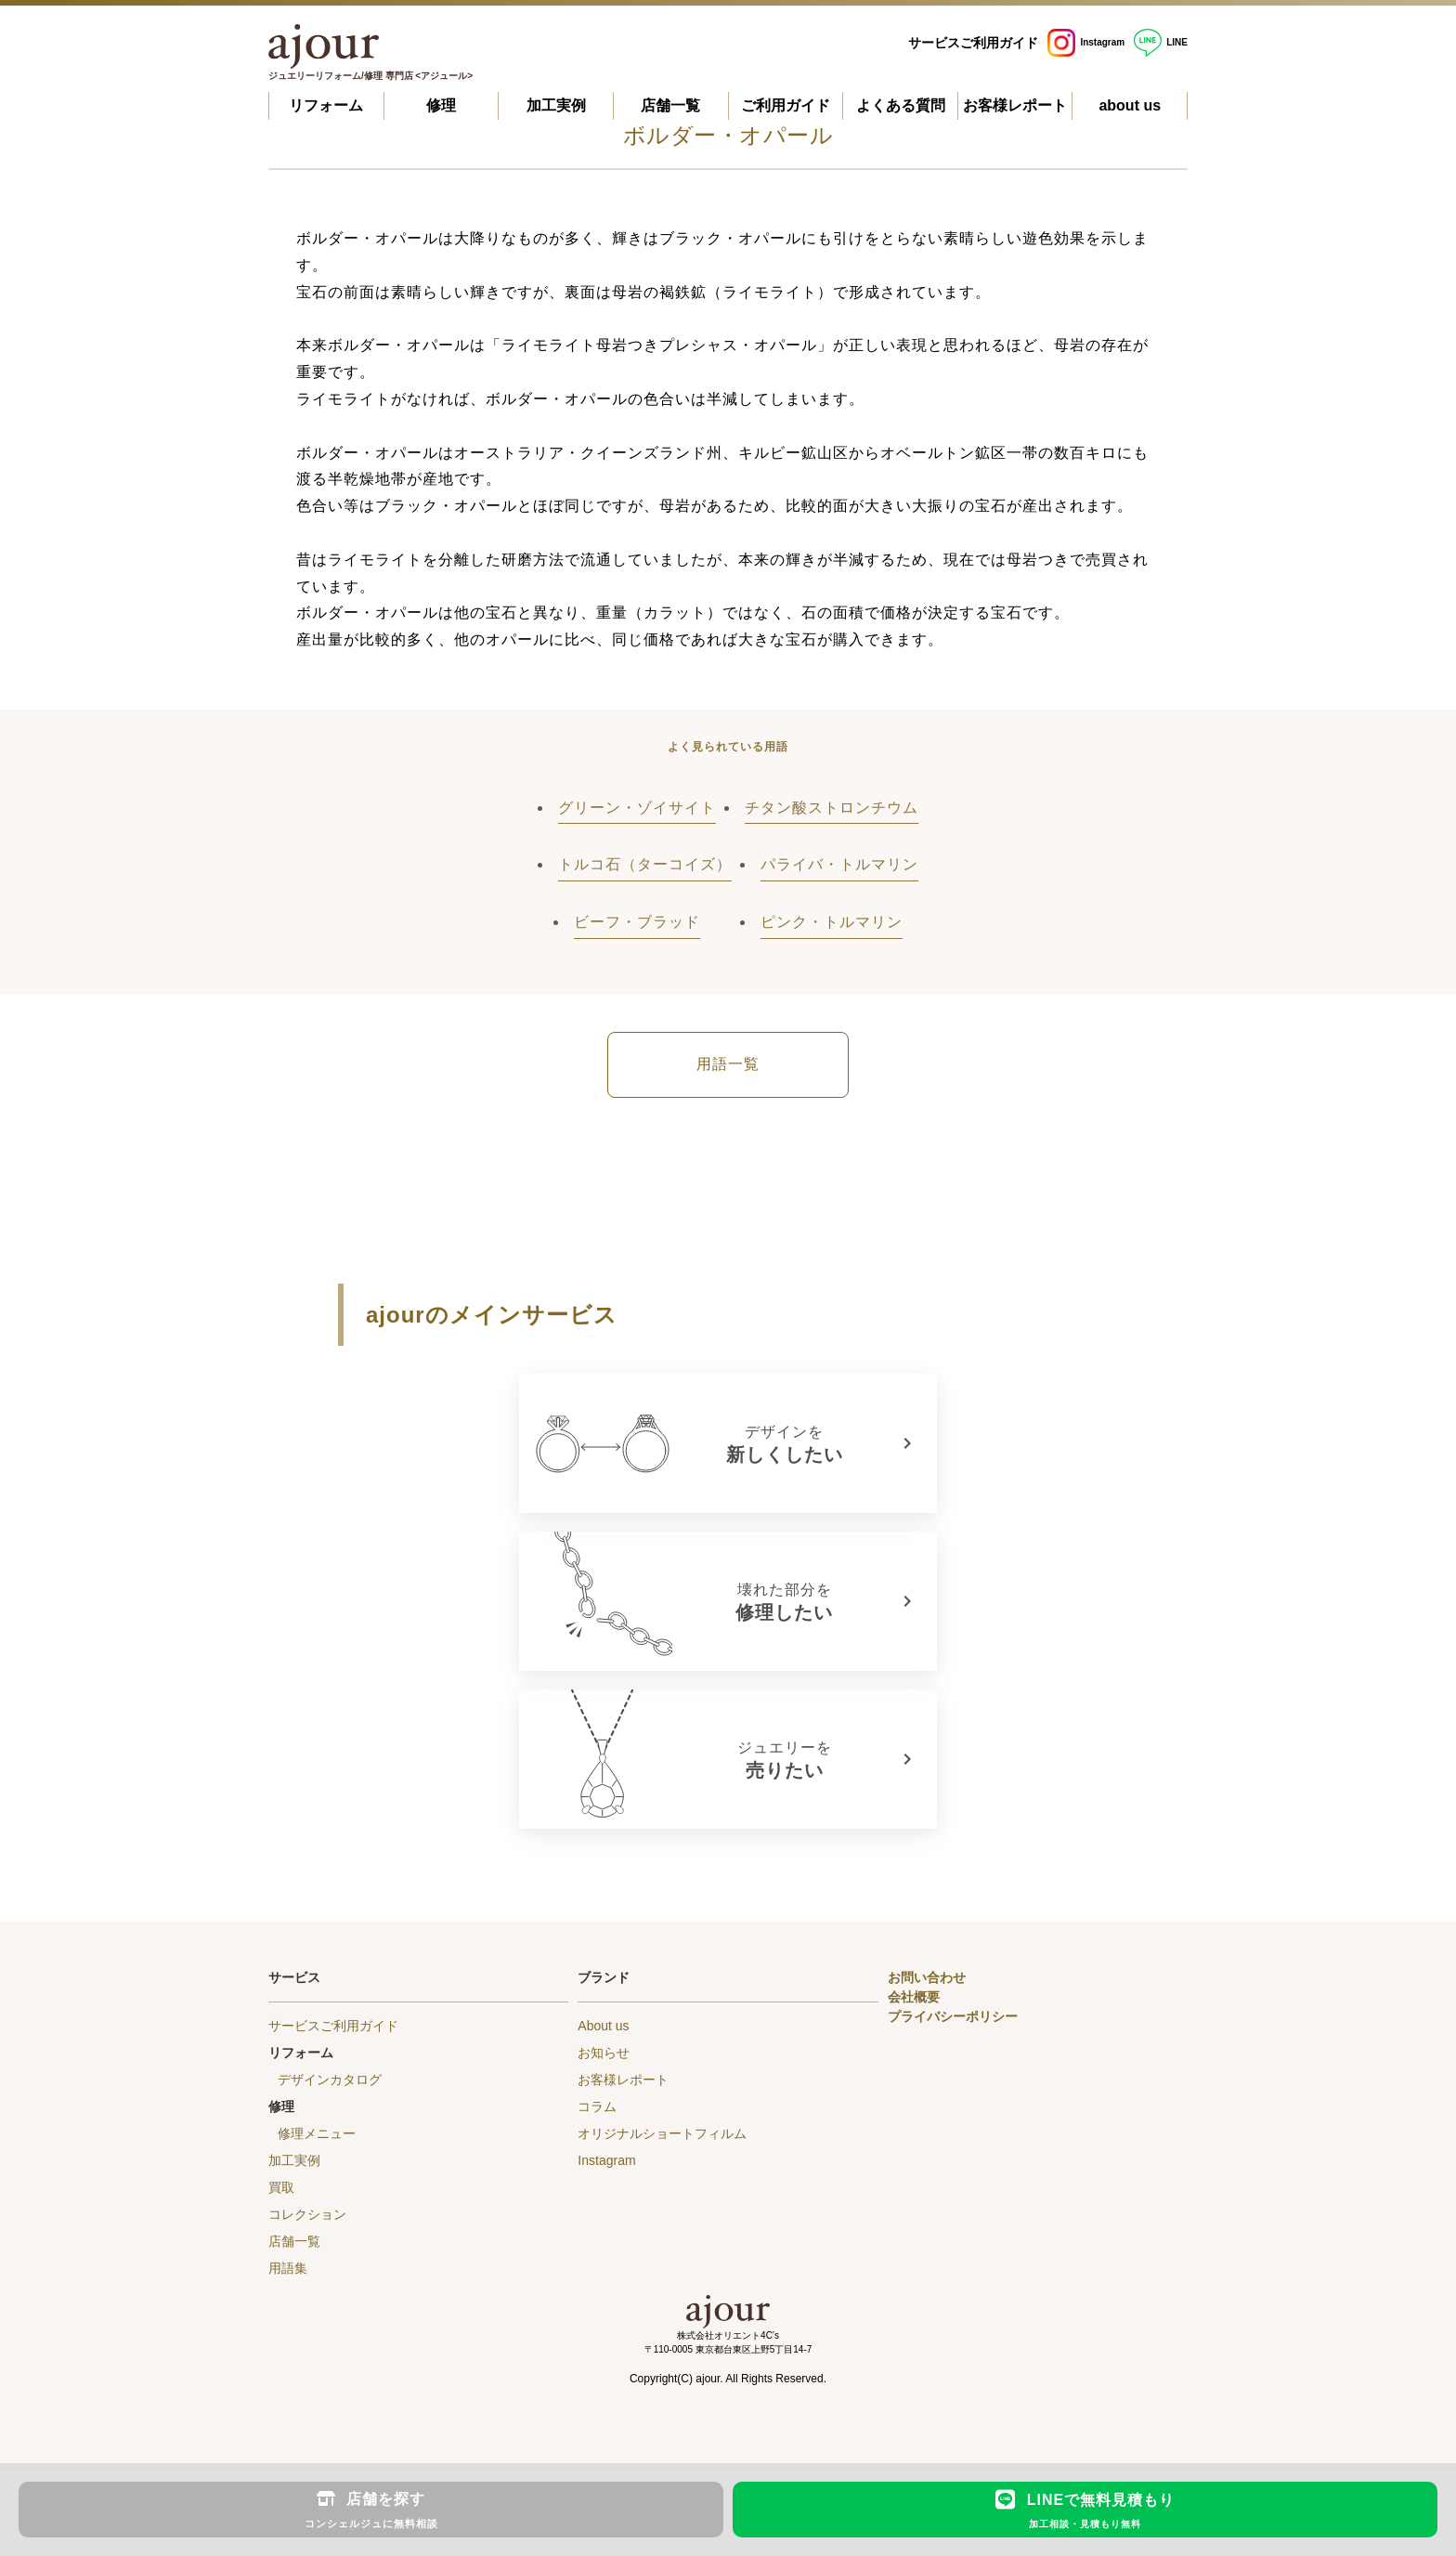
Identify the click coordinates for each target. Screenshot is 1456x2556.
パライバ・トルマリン (839, 864)
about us (1129, 105)
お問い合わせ (927, 1977)
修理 (441, 105)
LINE (1161, 42)
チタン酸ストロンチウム (831, 807)
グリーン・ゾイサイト (637, 807)
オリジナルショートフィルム (662, 2133)
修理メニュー (317, 2133)
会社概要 (914, 1996)
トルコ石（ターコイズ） (645, 864)
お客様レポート (1015, 105)
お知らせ (604, 2052)
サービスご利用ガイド (973, 42)
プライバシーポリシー (953, 2016)
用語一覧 (728, 1064)
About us (603, 2025)
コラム (597, 2106)
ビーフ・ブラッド (637, 922)
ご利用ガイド (785, 105)
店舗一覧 (670, 105)
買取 (281, 2187)
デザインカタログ (330, 2079)
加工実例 (556, 105)
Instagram (1085, 42)
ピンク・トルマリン (831, 922)
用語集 (287, 2268)
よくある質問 (900, 105)
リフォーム (326, 105)
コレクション (307, 2214)
